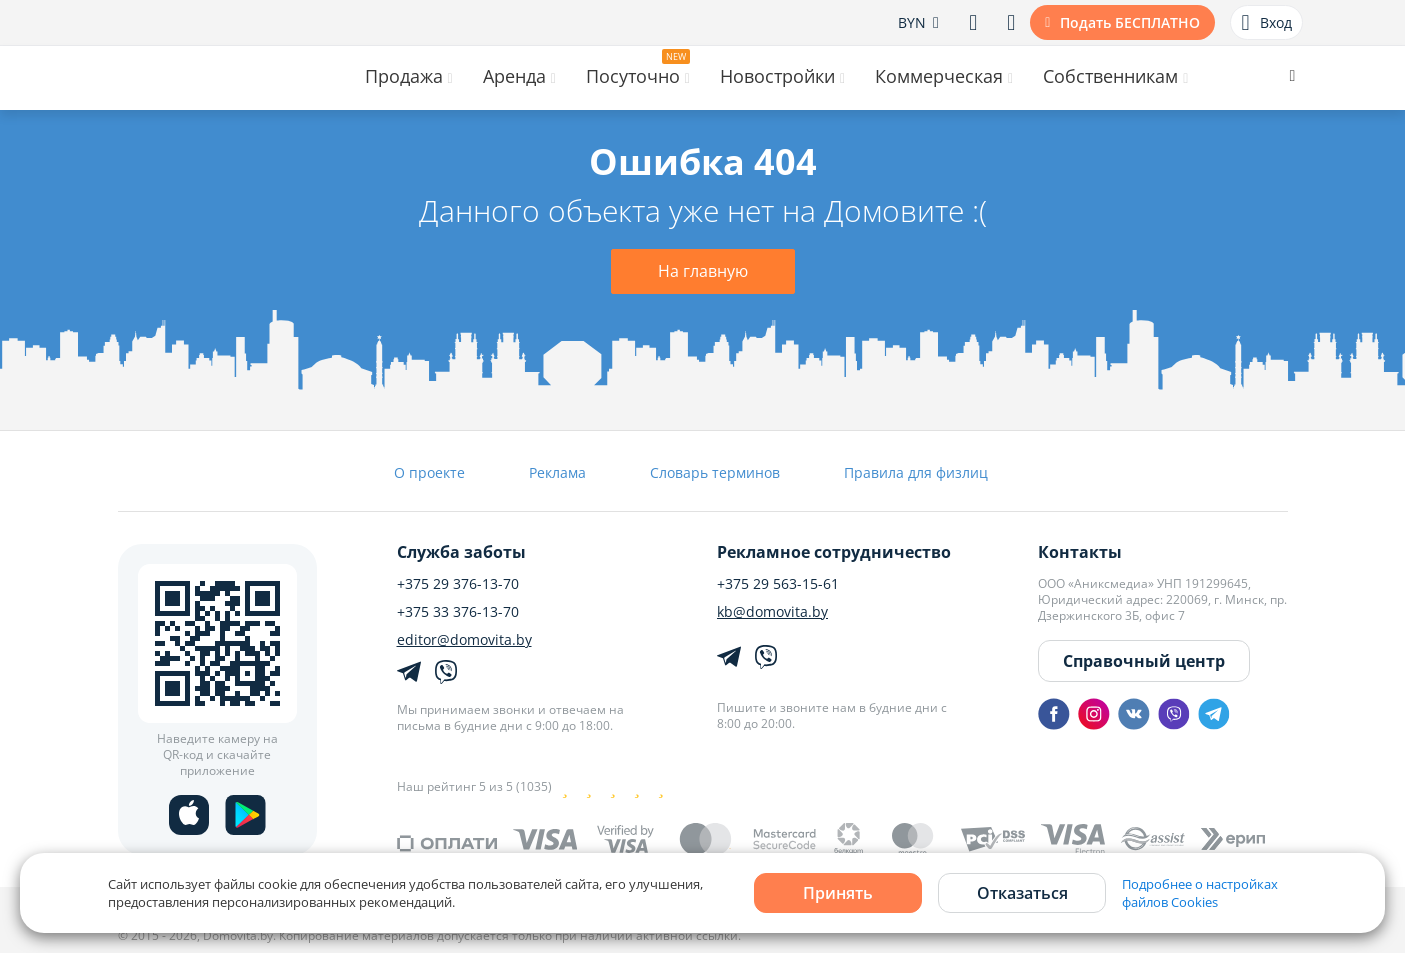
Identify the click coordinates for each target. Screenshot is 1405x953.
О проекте (429, 472)
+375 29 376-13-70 (458, 584)
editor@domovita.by (464, 640)
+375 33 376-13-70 (458, 612)
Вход (1266, 23)
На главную (703, 271)
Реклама (557, 472)
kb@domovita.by (772, 612)
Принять (838, 893)
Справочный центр (1144, 661)
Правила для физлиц (916, 472)
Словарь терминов (715, 472)
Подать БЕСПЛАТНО (1130, 22)
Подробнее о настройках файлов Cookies (1200, 893)
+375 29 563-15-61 (778, 584)
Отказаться (1022, 893)
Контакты (1080, 552)
